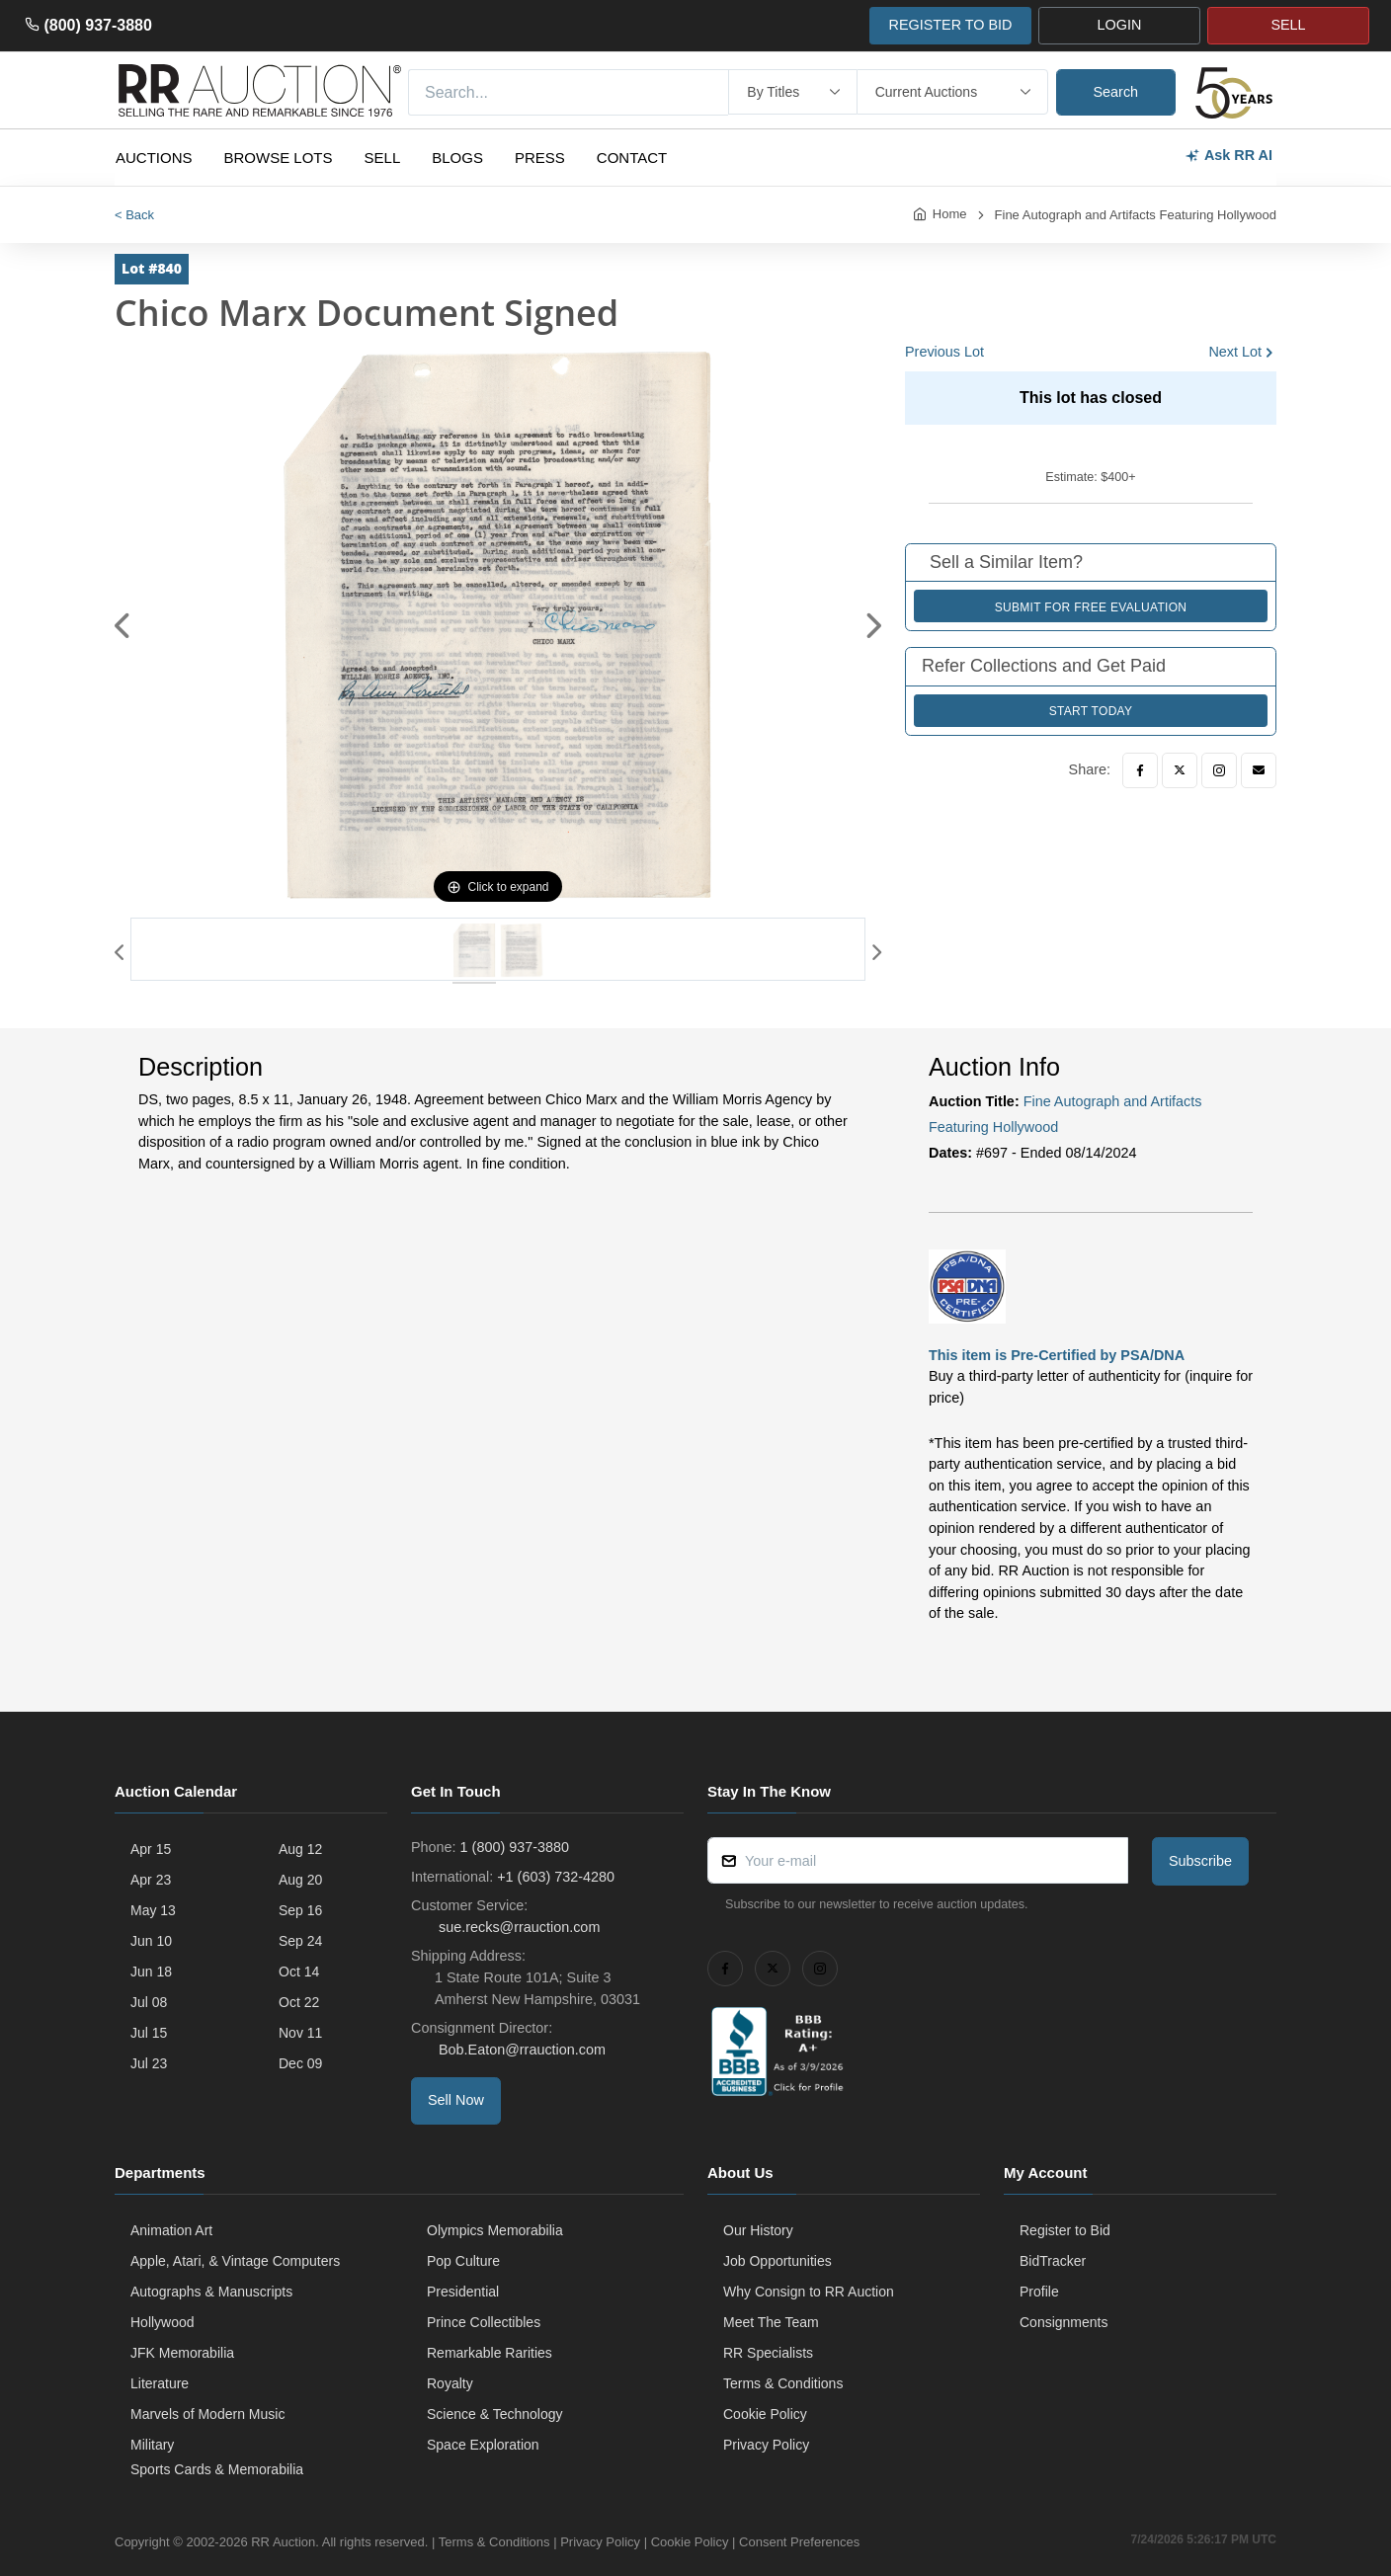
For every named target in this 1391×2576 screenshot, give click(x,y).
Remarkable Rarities (489, 2353)
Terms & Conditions (783, 2383)
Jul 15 (148, 2033)
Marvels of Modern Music (207, 2414)
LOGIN (1120, 25)
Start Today (1091, 711)
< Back (134, 214)
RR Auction (283, 2542)
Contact (632, 157)
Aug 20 (300, 1880)
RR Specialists (768, 2353)
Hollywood (162, 2322)
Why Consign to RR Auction (808, 2291)
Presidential (463, 2291)
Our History (758, 2230)
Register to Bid (1065, 2230)
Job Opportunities (777, 2261)
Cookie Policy (765, 2414)
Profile (1039, 2291)
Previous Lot (944, 352)
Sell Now (456, 2100)
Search (1116, 92)
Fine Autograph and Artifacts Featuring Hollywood (1135, 214)
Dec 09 (300, 2063)
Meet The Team (771, 2322)
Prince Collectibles (483, 2322)
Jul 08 (148, 2002)
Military (152, 2445)
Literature (159, 2383)
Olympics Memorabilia (495, 2230)
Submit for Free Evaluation (1091, 607)
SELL (1287, 25)
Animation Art (171, 2230)
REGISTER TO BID (950, 25)
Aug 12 (300, 1849)
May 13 (153, 1910)
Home (950, 213)
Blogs (457, 157)
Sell (383, 157)
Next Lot (1235, 352)
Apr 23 (150, 1880)
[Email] (1258, 770)
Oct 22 (299, 2002)
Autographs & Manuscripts (211, 2291)
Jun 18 (151, 1971)
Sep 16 (300, 1910)
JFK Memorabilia (182, 2353)
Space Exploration (483, 2445)
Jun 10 (151, 1941)
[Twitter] (1179, 770)
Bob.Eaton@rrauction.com (520, 2049)
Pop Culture (463, 2261)
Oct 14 (299, 1971)
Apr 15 (150, 1849)
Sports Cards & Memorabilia (216, 2469)
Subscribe (1200, 1861)
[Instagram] (1219, 770)
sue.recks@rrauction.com (517, 1927)
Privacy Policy (766, 2445)
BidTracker (1053, 2261)
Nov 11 (300, 2033)
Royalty (450, 2383)
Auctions (154, 157)
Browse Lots (278, 157)
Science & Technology (495, 2414)
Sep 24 (300, 1941)
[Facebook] (1140, 770)
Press (540, 157)
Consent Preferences (799, 2542)
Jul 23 (148, 2063)
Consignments (1064, 2322)
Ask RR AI (1228, 155)
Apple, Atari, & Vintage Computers (235, 2261)
